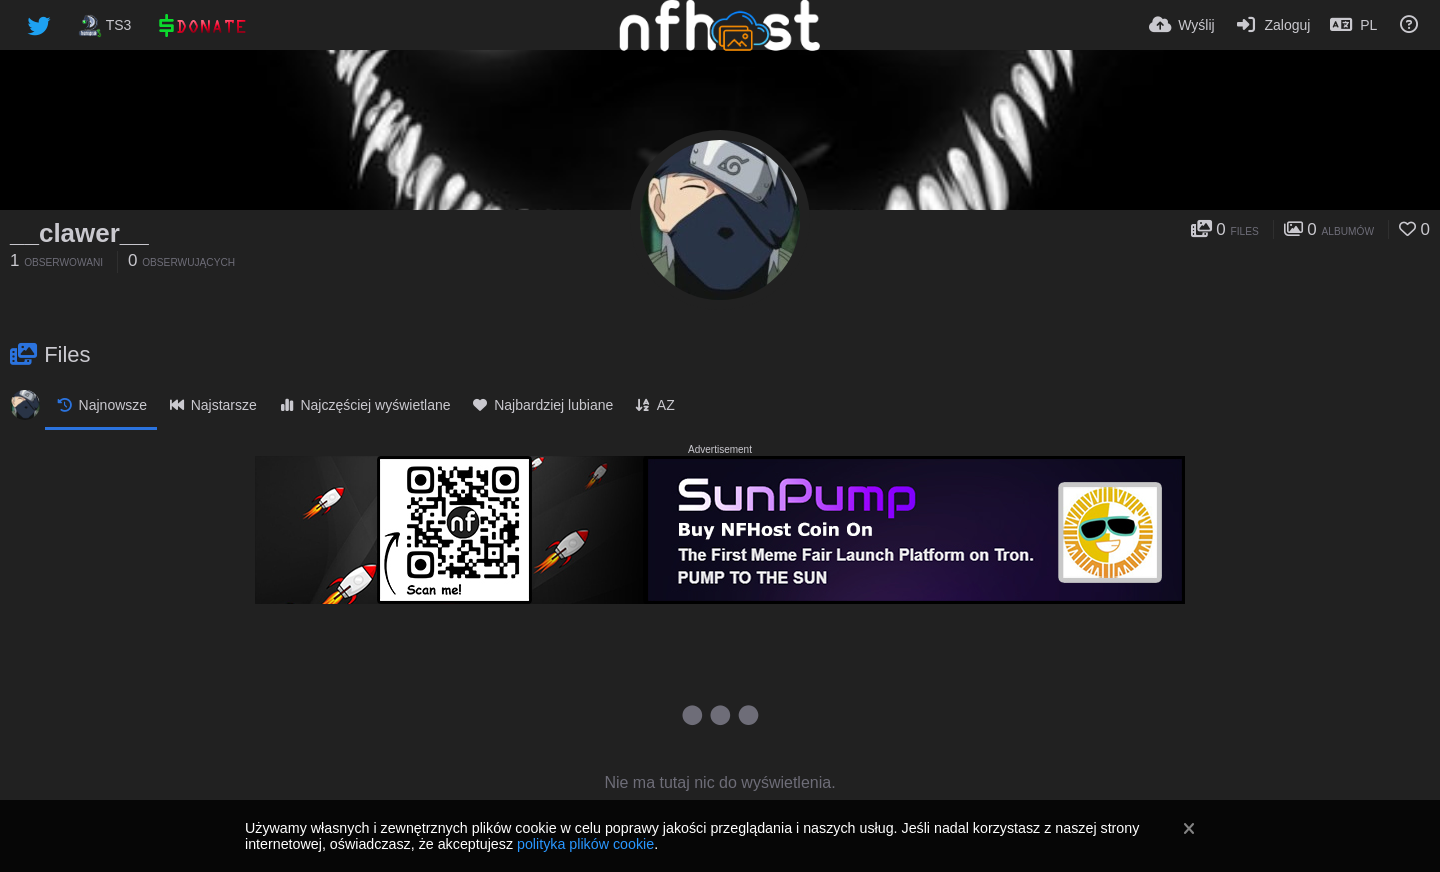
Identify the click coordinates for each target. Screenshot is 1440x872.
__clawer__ (79, 233)
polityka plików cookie (585, 844)
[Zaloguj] (1273, 25)
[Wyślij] (1182, 25)
